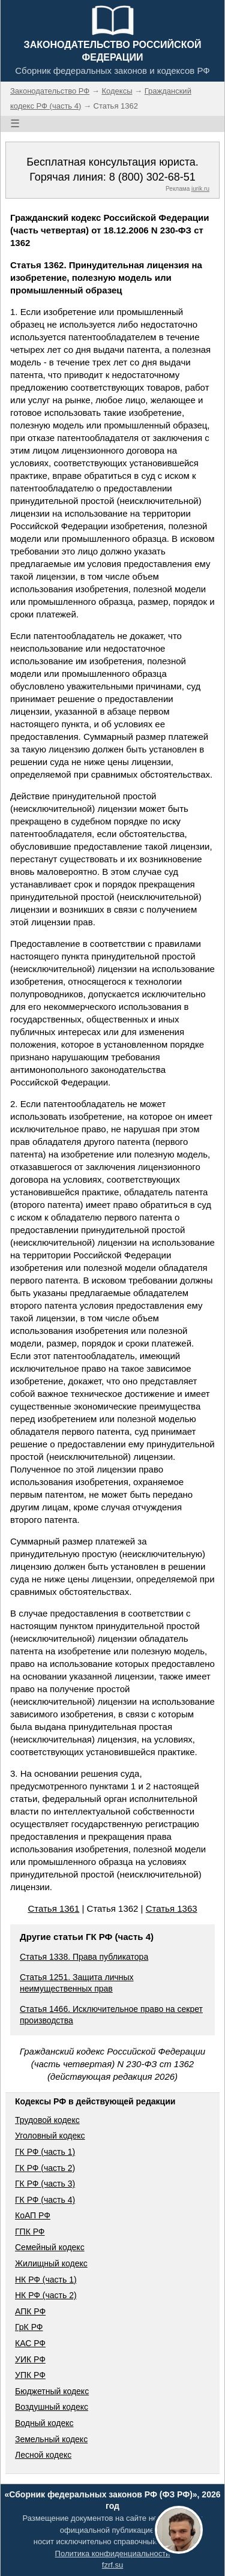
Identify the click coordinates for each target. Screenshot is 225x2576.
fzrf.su (112, 2564)
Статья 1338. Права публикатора (84, 1957)
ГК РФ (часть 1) (45, 2152)
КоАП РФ (32, 2215)
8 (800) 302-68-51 (152, 177)
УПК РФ (30, 2375)
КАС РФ (30, 2343)
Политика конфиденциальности (112, 2553)
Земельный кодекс (51, 2439)
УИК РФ (30, 2359)
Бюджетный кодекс (52, 2391)
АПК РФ (30, 2311)
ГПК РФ (30, 2231)
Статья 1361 (53, 1908)
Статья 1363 (171, 1908)
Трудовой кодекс (47, 2120)
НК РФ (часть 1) (46, 2279)
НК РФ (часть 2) (46, 2295)
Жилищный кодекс (51, 2263)
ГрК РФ (29, 2327)
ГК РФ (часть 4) (45, 2200)
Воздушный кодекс (51, 2407)
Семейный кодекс (50, 2247)
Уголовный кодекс (50, 2135)
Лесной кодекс (43, 2455)
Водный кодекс (44, 2423)
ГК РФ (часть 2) (45, 2168)
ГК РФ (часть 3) (45, 2183)
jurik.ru (200, 188)
